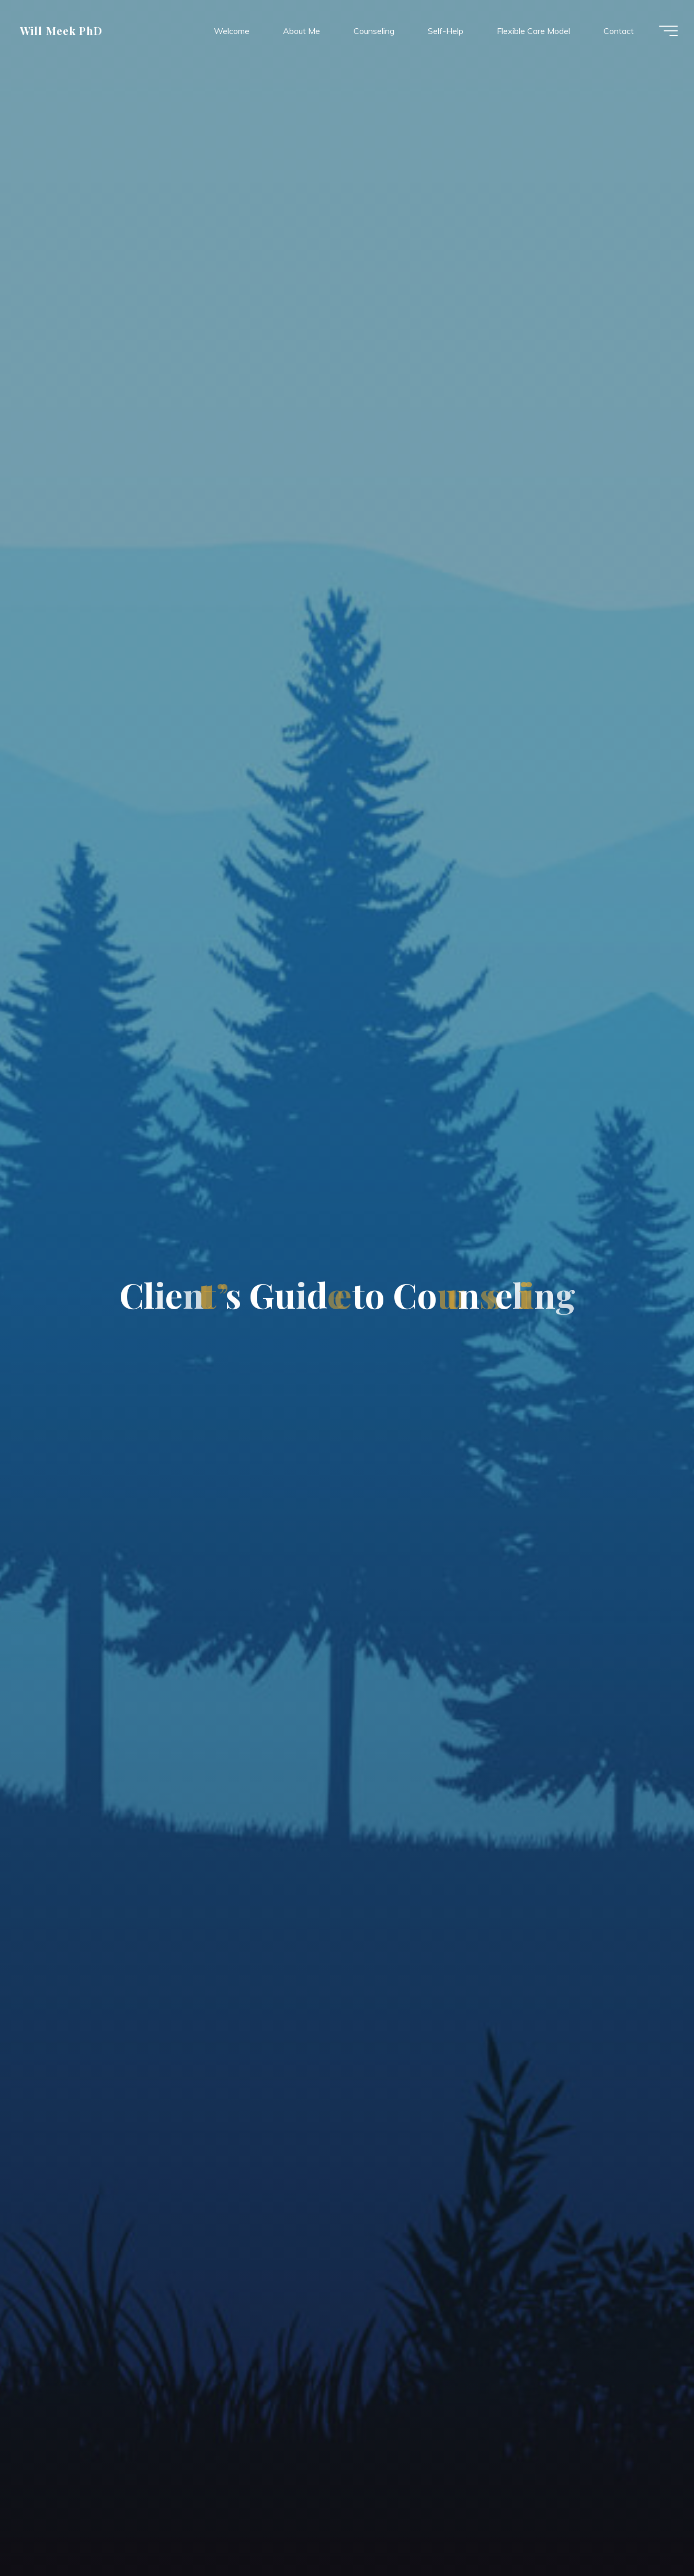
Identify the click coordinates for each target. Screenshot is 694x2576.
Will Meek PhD (65, 31)
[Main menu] (663, 31)
